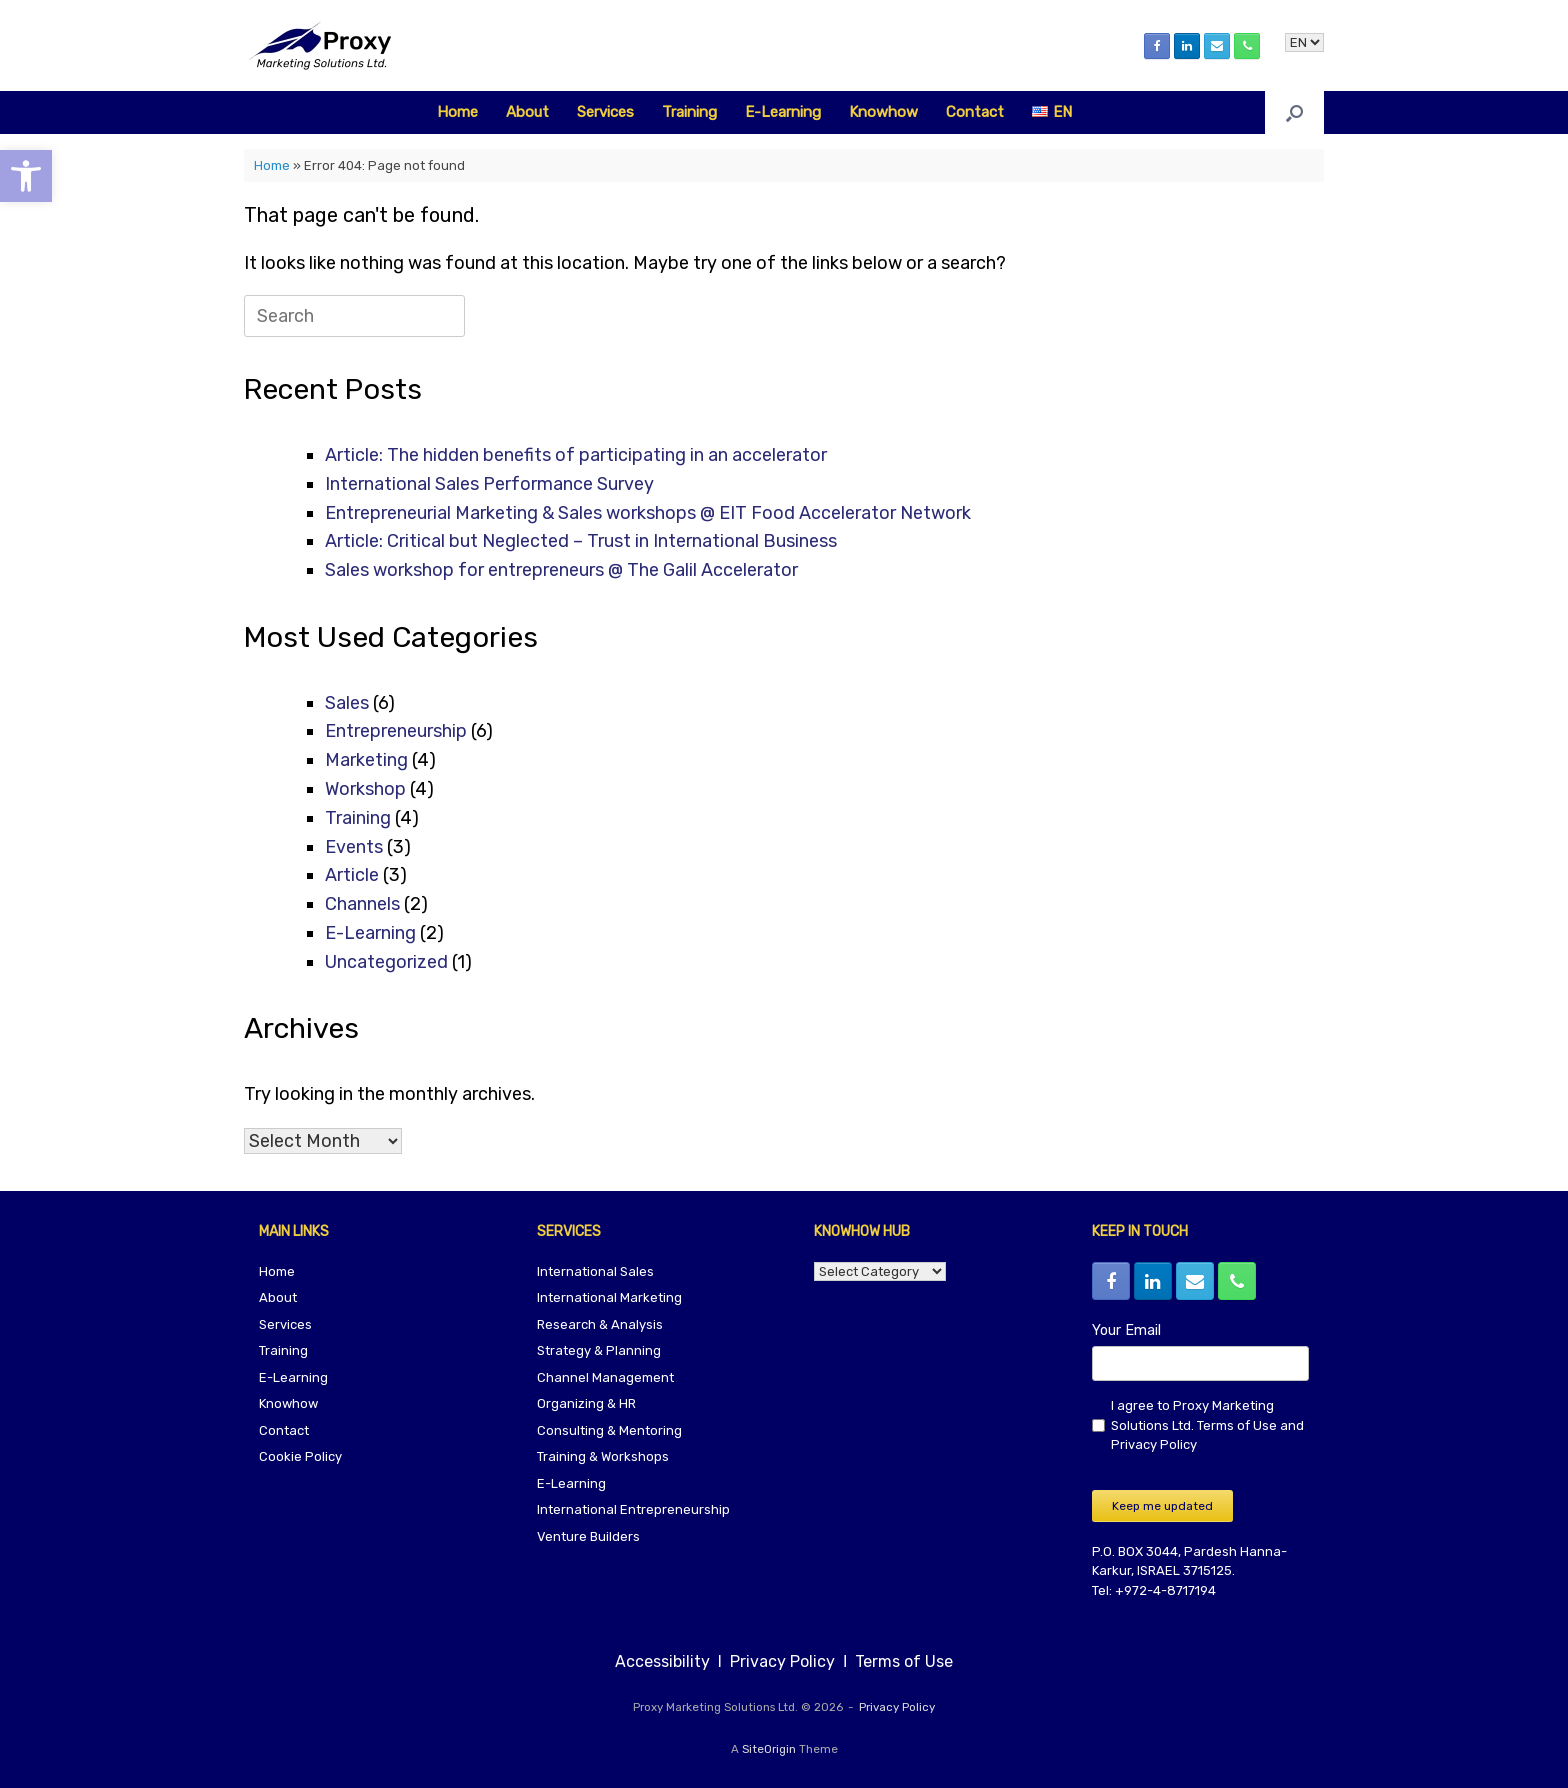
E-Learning (783, 112)
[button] (1294, 112)
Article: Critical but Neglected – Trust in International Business (581, 541)
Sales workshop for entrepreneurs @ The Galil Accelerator (561, 570)
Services (605, 112)
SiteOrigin (769, 1749)
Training (689, 112)
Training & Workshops (603, 1456)
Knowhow (883, 112)
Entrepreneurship (396, 731)
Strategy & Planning (599, 1350)
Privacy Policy (1154, 1444)
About (527, 112)
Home (457, 112)
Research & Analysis (600, 1324)
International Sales (595, 1271)
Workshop (365, 789)
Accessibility (664, 1661)
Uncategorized (386, 962)
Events (354, 847)
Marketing (366, 760)
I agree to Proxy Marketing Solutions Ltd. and (1207, 1425)
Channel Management (605, 1377)
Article (352, 875)
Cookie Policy (300, 1456)
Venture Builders (588, 1536)
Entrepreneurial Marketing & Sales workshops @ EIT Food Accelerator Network (648, 513)
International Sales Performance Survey (489, 484)
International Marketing (609, 1297)
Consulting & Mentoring (609, 1430)
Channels (362, 904)
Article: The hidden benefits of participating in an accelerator (576, 455)
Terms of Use (1237, 1425)
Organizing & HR (586, 1403)
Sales (347, 703)
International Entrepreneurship (633, 1509)
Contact (975, 112)
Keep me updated (1162, 1506)
